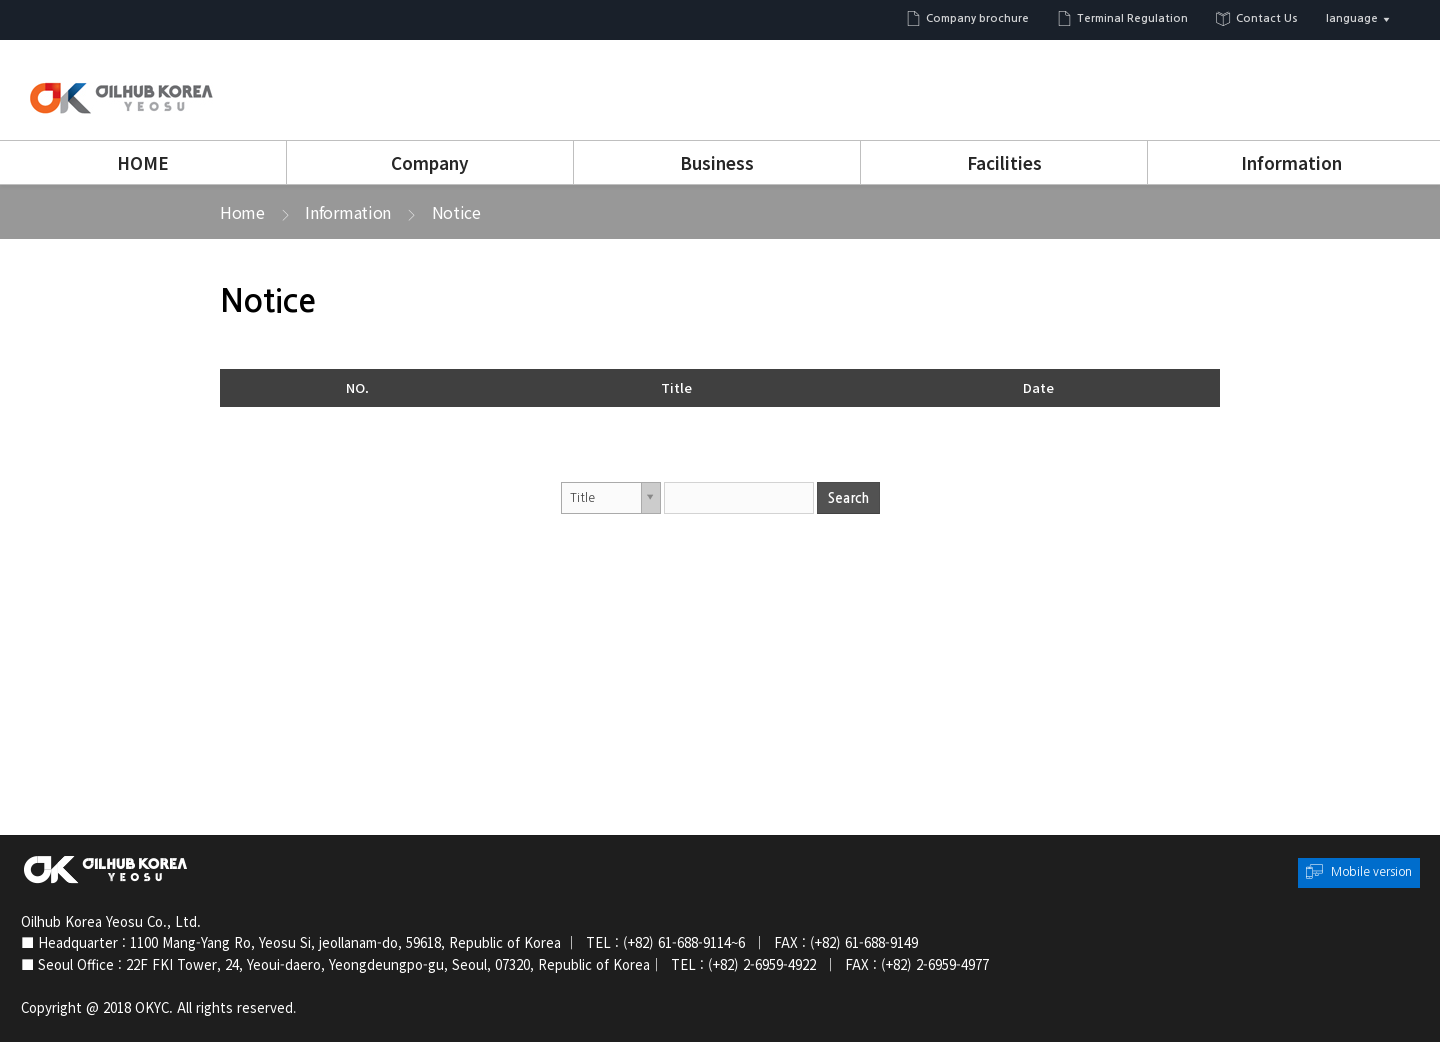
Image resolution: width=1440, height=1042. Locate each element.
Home (242, 212)
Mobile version (1371, 872)
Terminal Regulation (1132, 18)
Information (1291, 162)
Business (717, 162)
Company (430, 162)
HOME (143, 162)
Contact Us (1267, 18)
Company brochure (977, 18)
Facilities (1004, 162)
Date (1038, 387)
